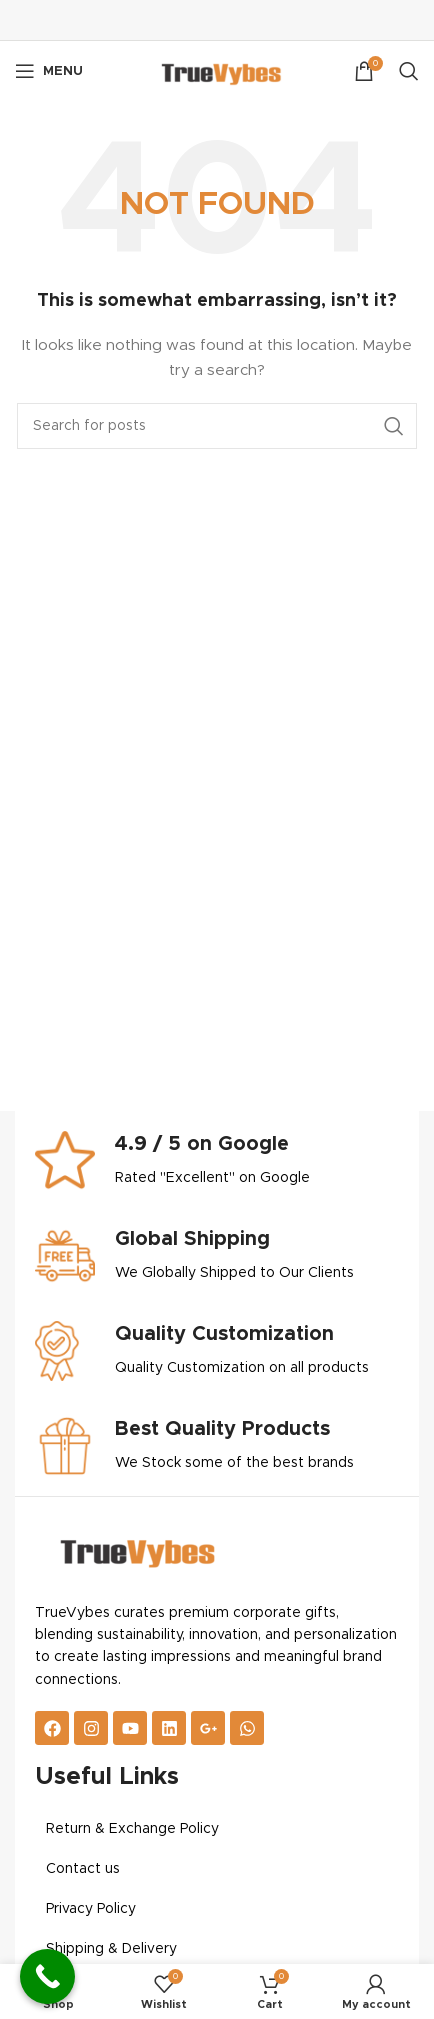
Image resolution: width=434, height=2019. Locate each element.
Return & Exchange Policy (132, 1829)
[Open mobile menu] (49, 71)
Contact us (83, 1869)
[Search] (409, 71)
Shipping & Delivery (111, 1949)
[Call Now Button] (47, 1976)
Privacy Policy (91, 1909)
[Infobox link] (217, 1161)
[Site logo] (216, 71)
